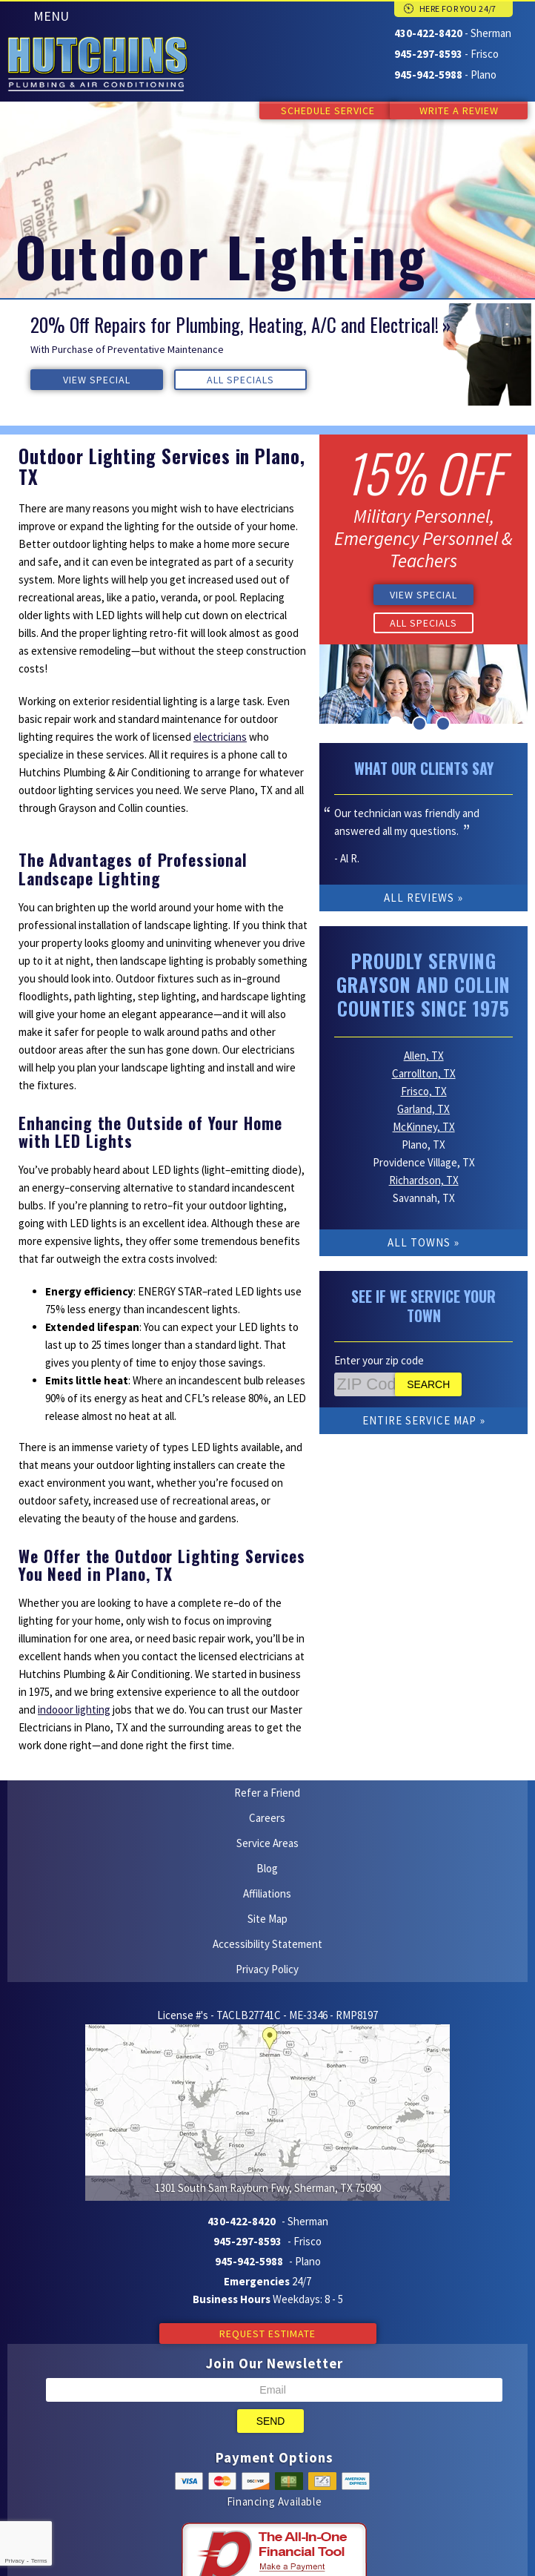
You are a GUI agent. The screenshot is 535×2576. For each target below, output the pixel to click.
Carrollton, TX (424, 1054)
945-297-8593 (428, 53)
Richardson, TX (424, 1161)
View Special (75, 379)
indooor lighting (74, 1713)
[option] (267, 353)
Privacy (14, 2560)
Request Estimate (267, 2172)
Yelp (236, 2506)
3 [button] (443, 722)
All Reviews (419, 896)
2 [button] (419, 722)
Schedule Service (314, 110)
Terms (39, 2560)
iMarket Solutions (193, 2488)
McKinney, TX (424, 1107)
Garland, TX (423, 1090)
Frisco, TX (424, 1072)
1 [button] (395, 722)
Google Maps (293, 2506)
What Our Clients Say (424, 767)
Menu (51, 15)
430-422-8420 (428, 33)
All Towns (419, 1223)
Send (270, 2259)
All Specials (176, 379)
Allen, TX (424, 1036)
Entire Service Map (419, 1401)
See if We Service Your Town (423, 1286)
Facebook (264, 2506)
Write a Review (459, 110)
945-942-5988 (428, 73)
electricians (220, 736)
